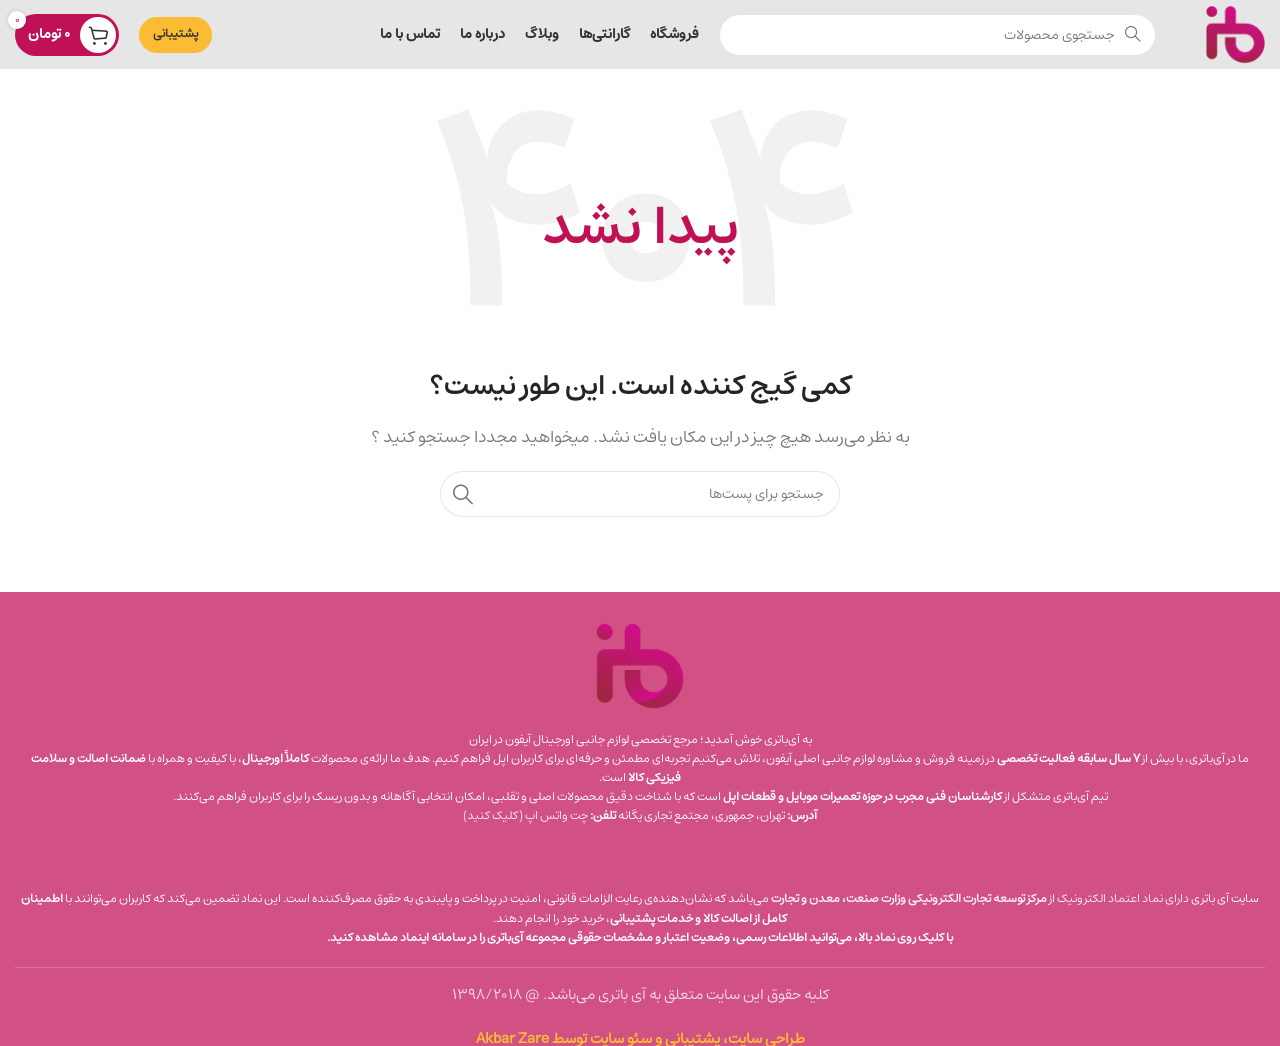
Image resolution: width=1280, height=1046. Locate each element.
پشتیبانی (175, 33)
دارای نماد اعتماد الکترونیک (1123, 898)
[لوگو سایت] (1235, 33)
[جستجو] (938, 35)
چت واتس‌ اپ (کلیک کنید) (525, 815)
